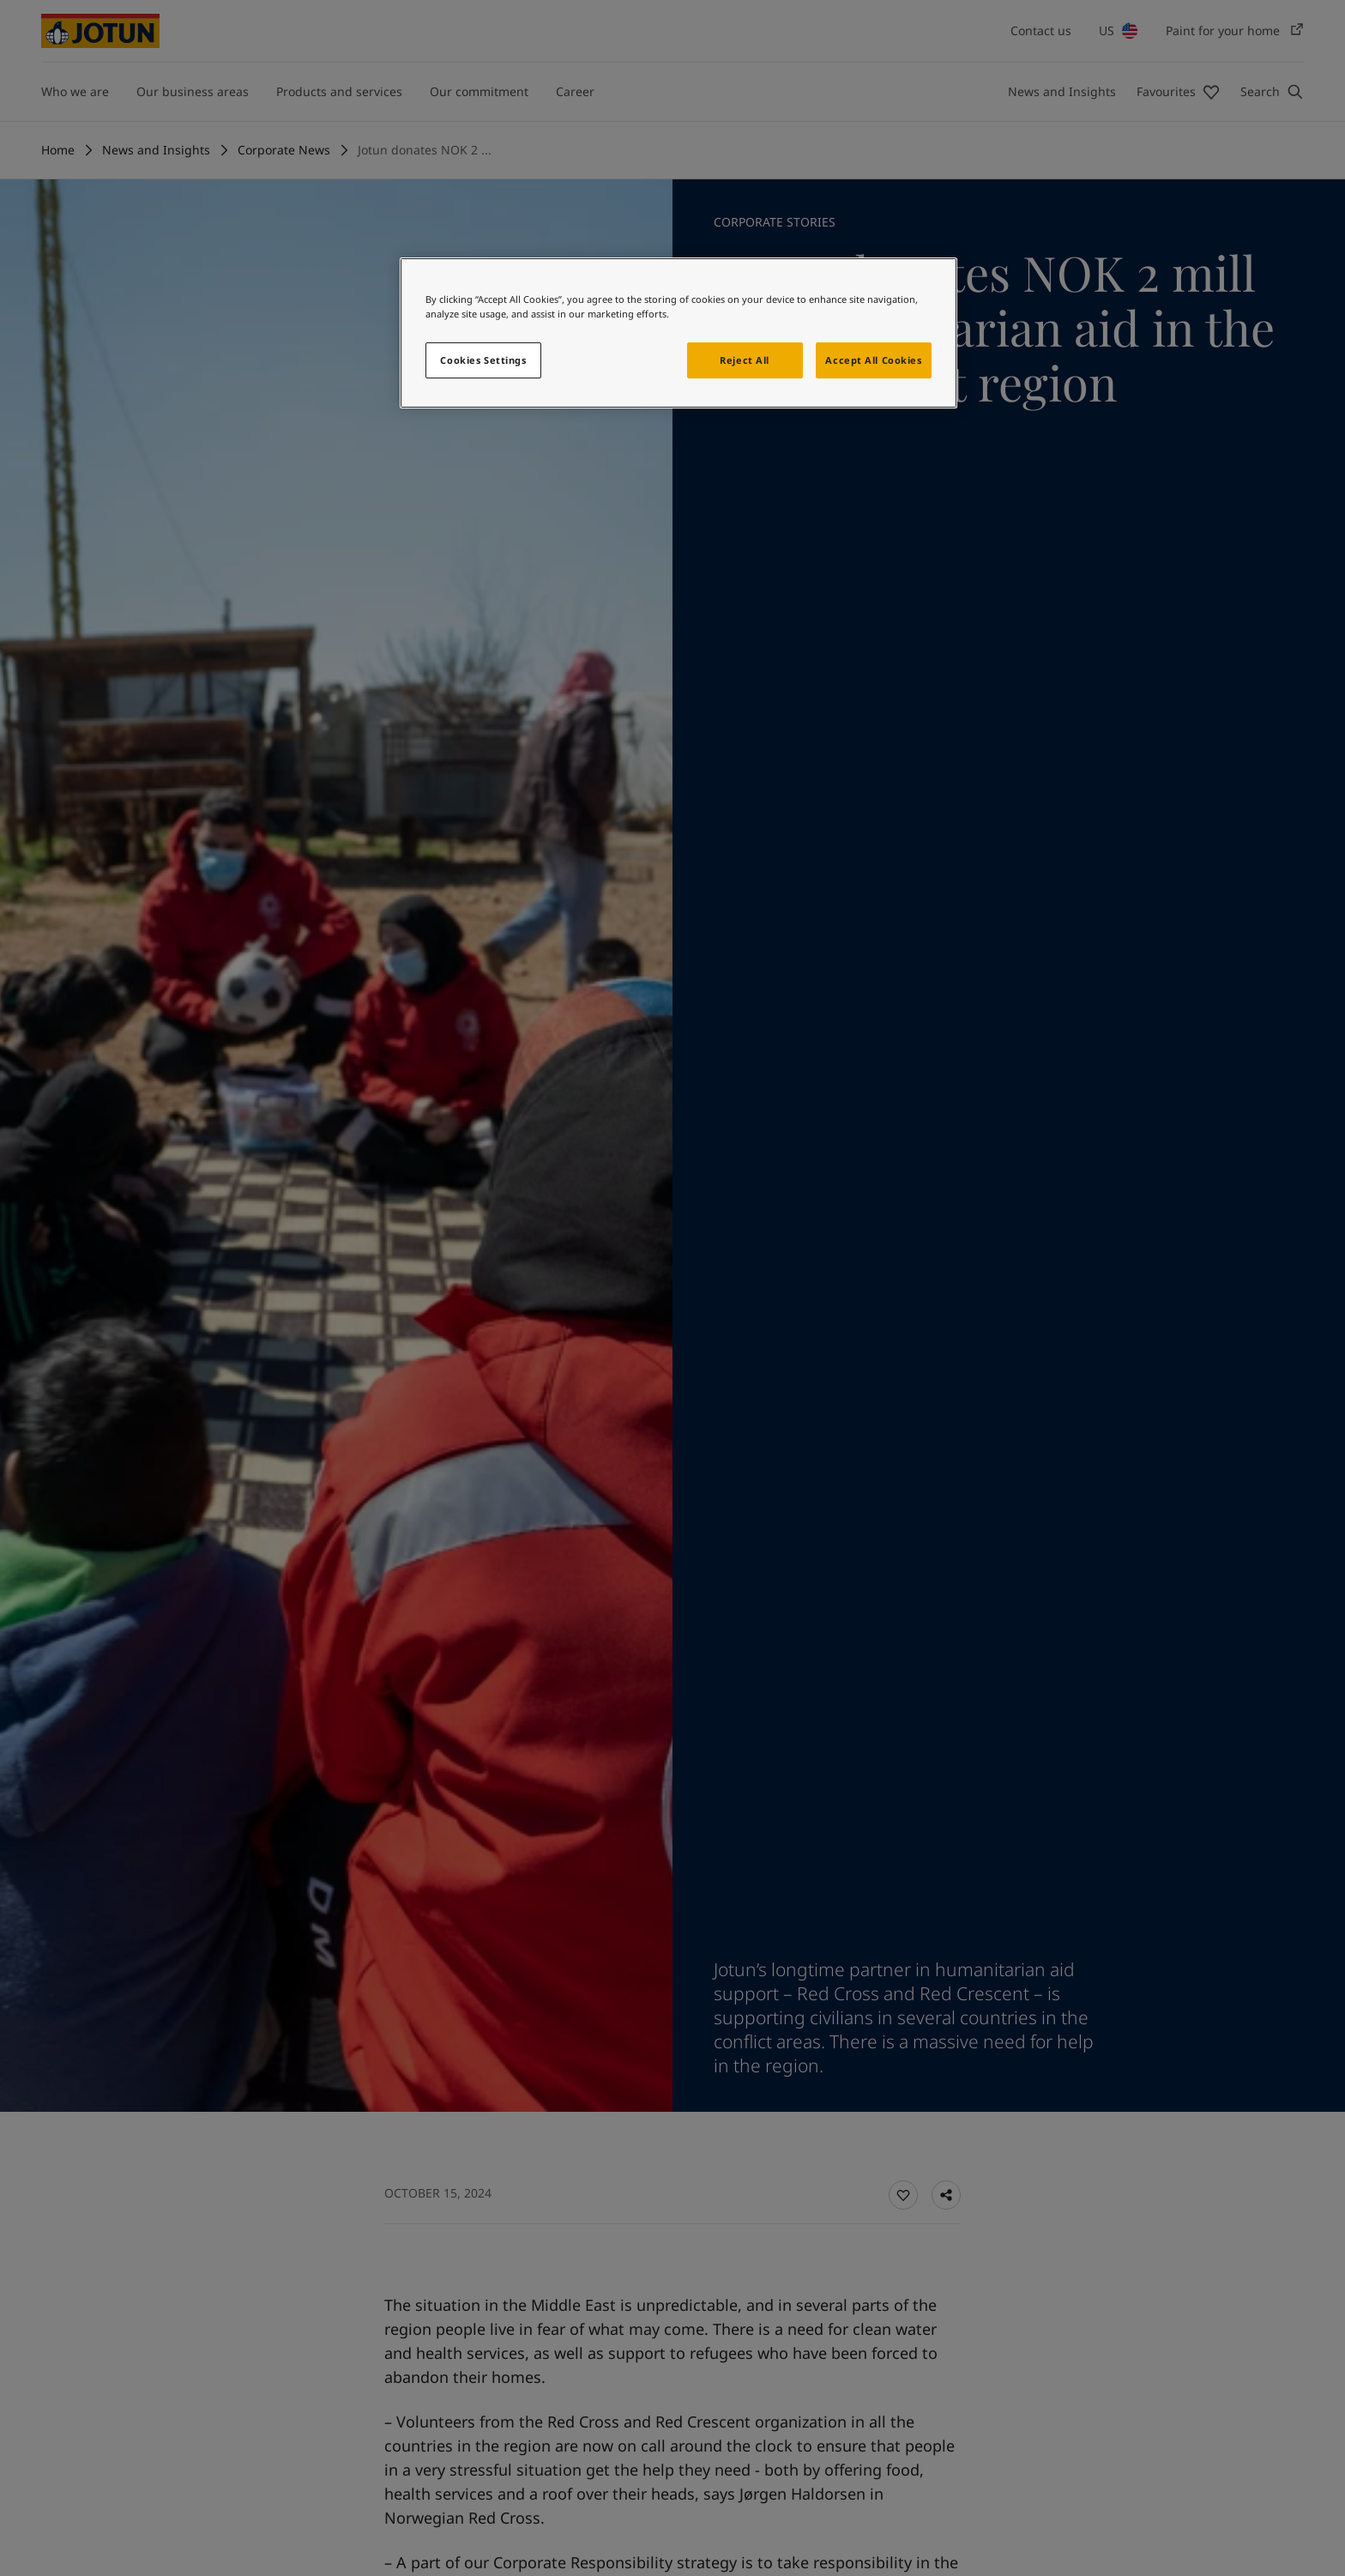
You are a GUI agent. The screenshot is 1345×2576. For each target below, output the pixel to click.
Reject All (744, 360)
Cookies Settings (483, 360)
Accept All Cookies (873, 360)
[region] (678, 332)
